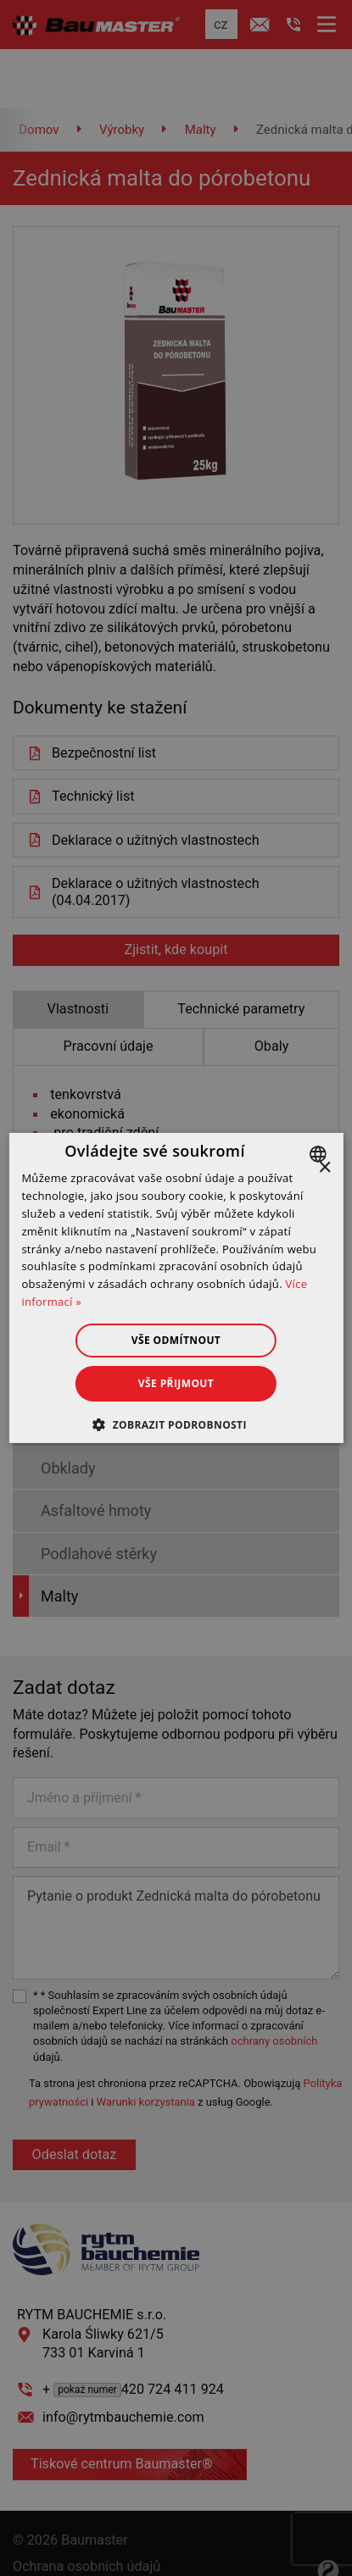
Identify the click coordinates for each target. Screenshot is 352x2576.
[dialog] (175, 1288)
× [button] (324, 1168)
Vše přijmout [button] (176, 1383)
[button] (176, 1424)
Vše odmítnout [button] (176, 1340)
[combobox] (320, 1154)
